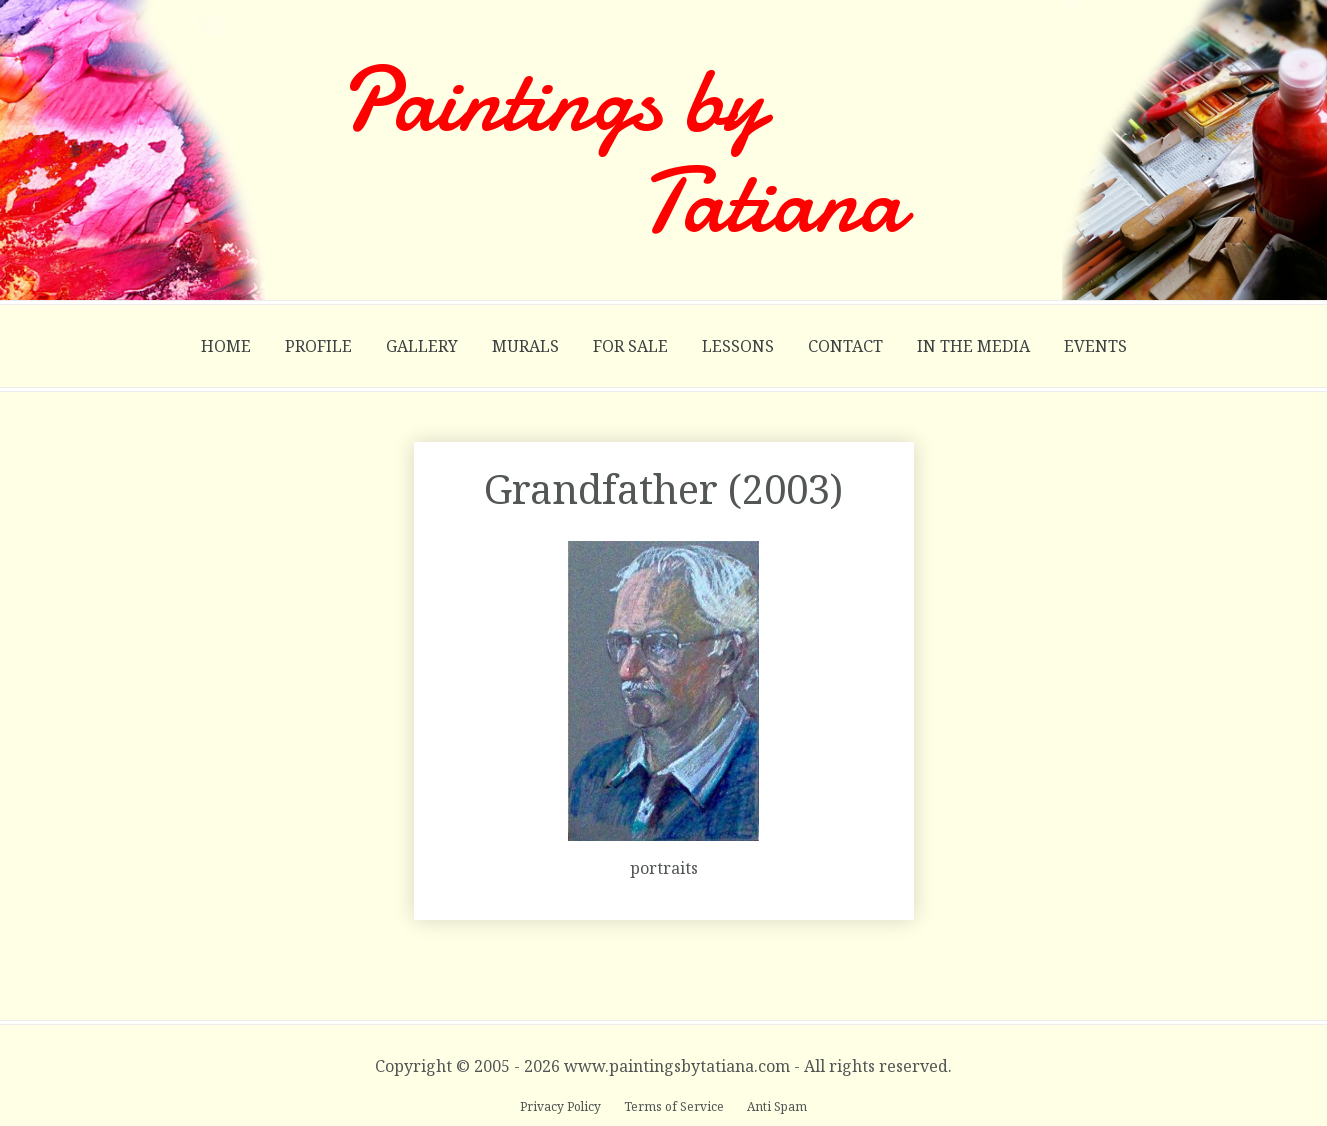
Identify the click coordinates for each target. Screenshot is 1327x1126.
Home (226, 346)
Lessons (738, 346)
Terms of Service (675, 1106)
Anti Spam (777, 1106)
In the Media (973, 346)
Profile (318, 346)
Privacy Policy (562, 1106)
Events (1095, 346)
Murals (525, 346)
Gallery (422, 346)
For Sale (630, 346)
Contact (845, 346)
